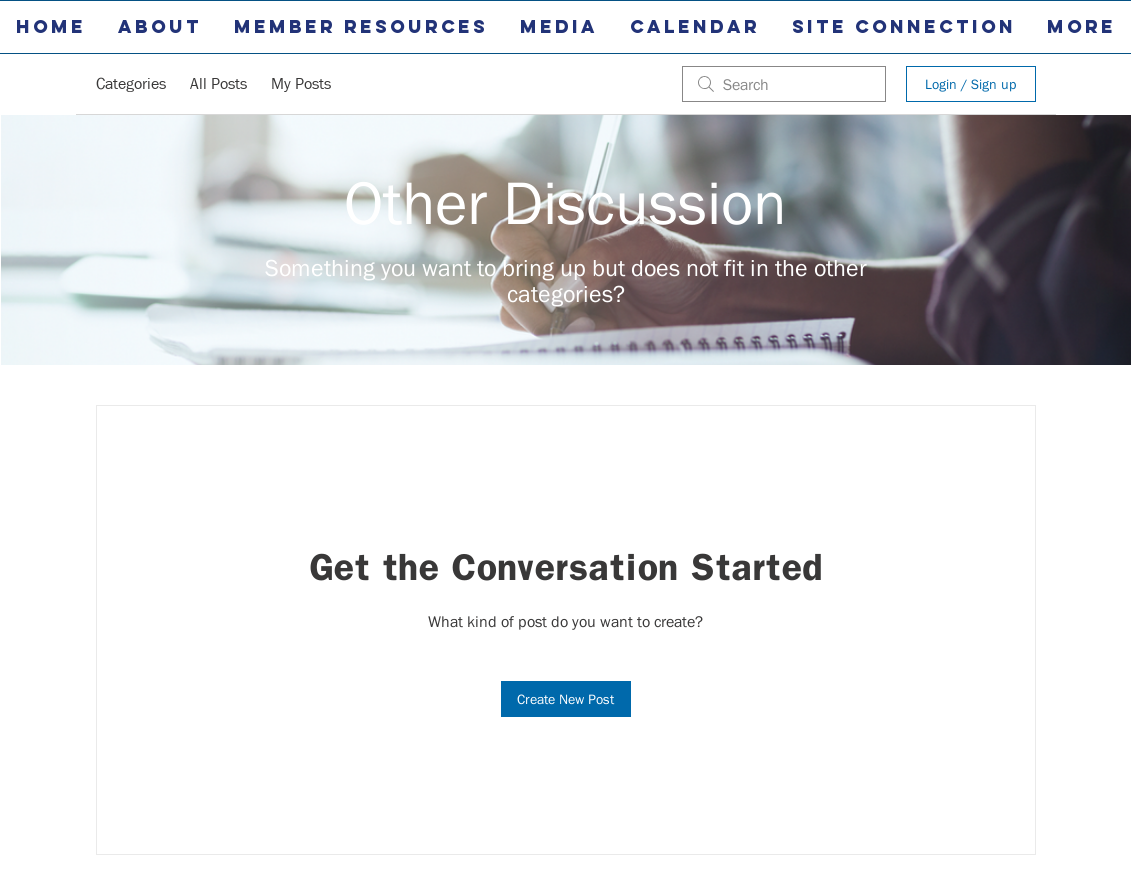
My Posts (301, 83)
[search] (784, 84)
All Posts (218, 83)
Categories (131, 83)
